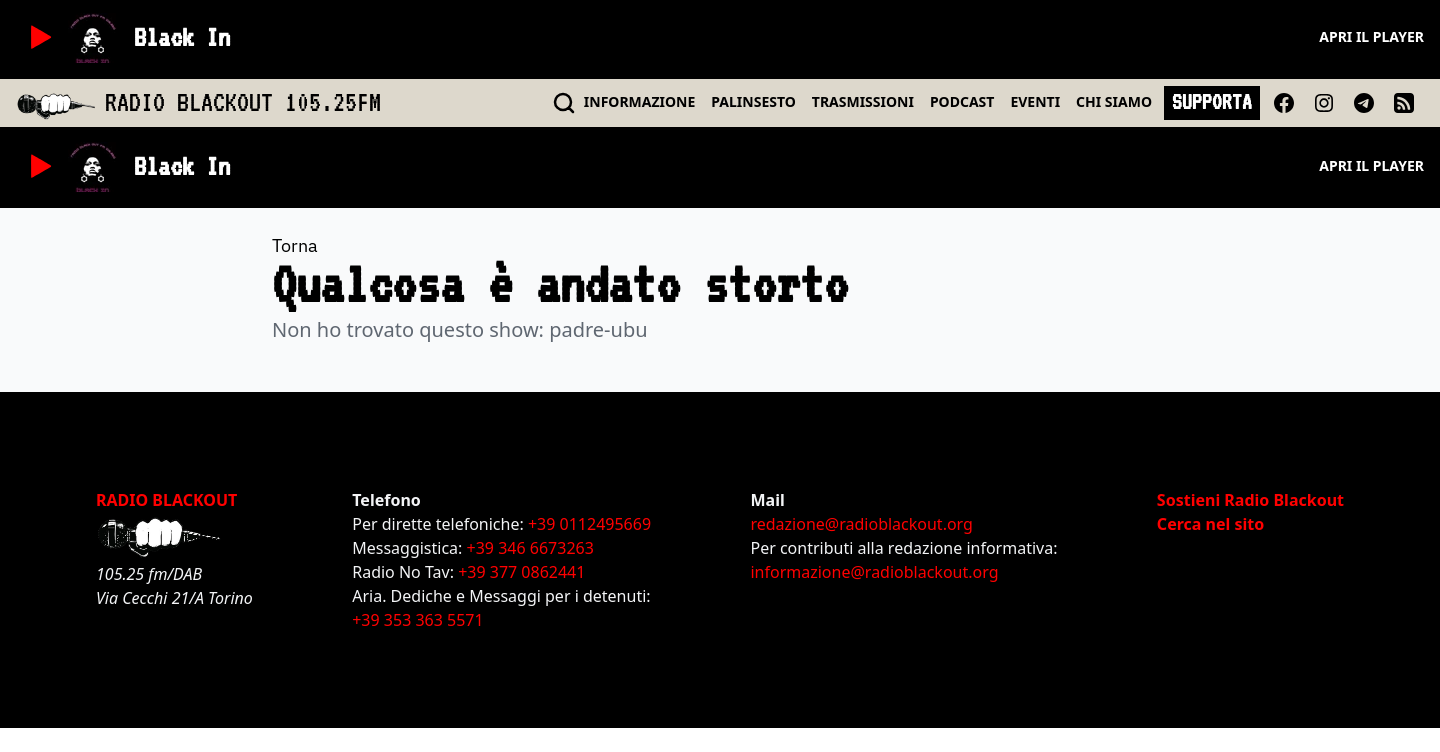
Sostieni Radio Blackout (1250, 500)
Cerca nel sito (1210, 524)
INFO (640, 101)
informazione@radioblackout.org (874, 572)
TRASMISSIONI (863, 101)
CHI (1114, 101)
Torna (295, 245)
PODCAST (962, 101)
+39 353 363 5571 (417, 620)
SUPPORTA (1212, 102)
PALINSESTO (753, 101)
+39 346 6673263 (530, 548)
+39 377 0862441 (521, 572)
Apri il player (1371, 36)
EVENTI (1035, 101)
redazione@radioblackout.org (861, 524)
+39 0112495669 (589, 524)
